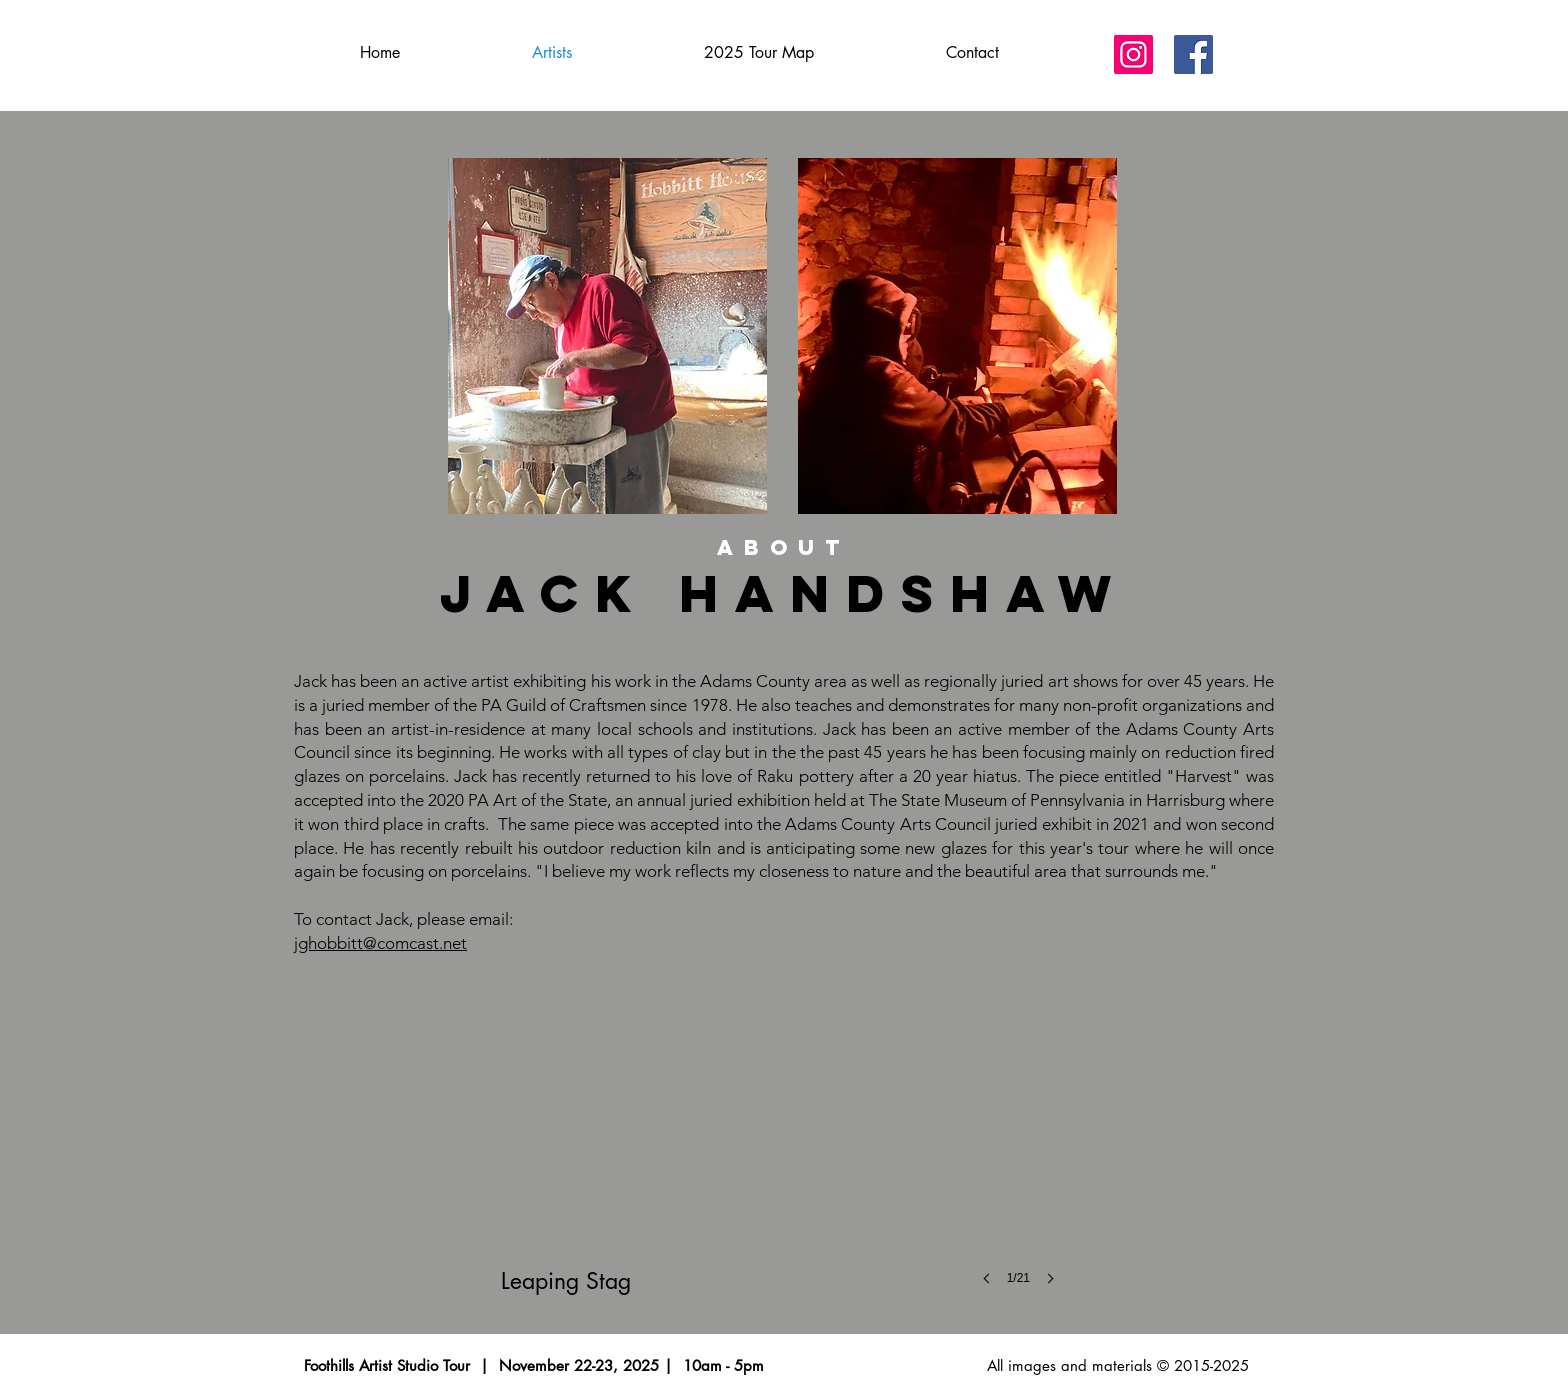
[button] (784, 1140)
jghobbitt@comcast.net (380, 943)
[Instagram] (1133, 54)
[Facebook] (1193, 54)
